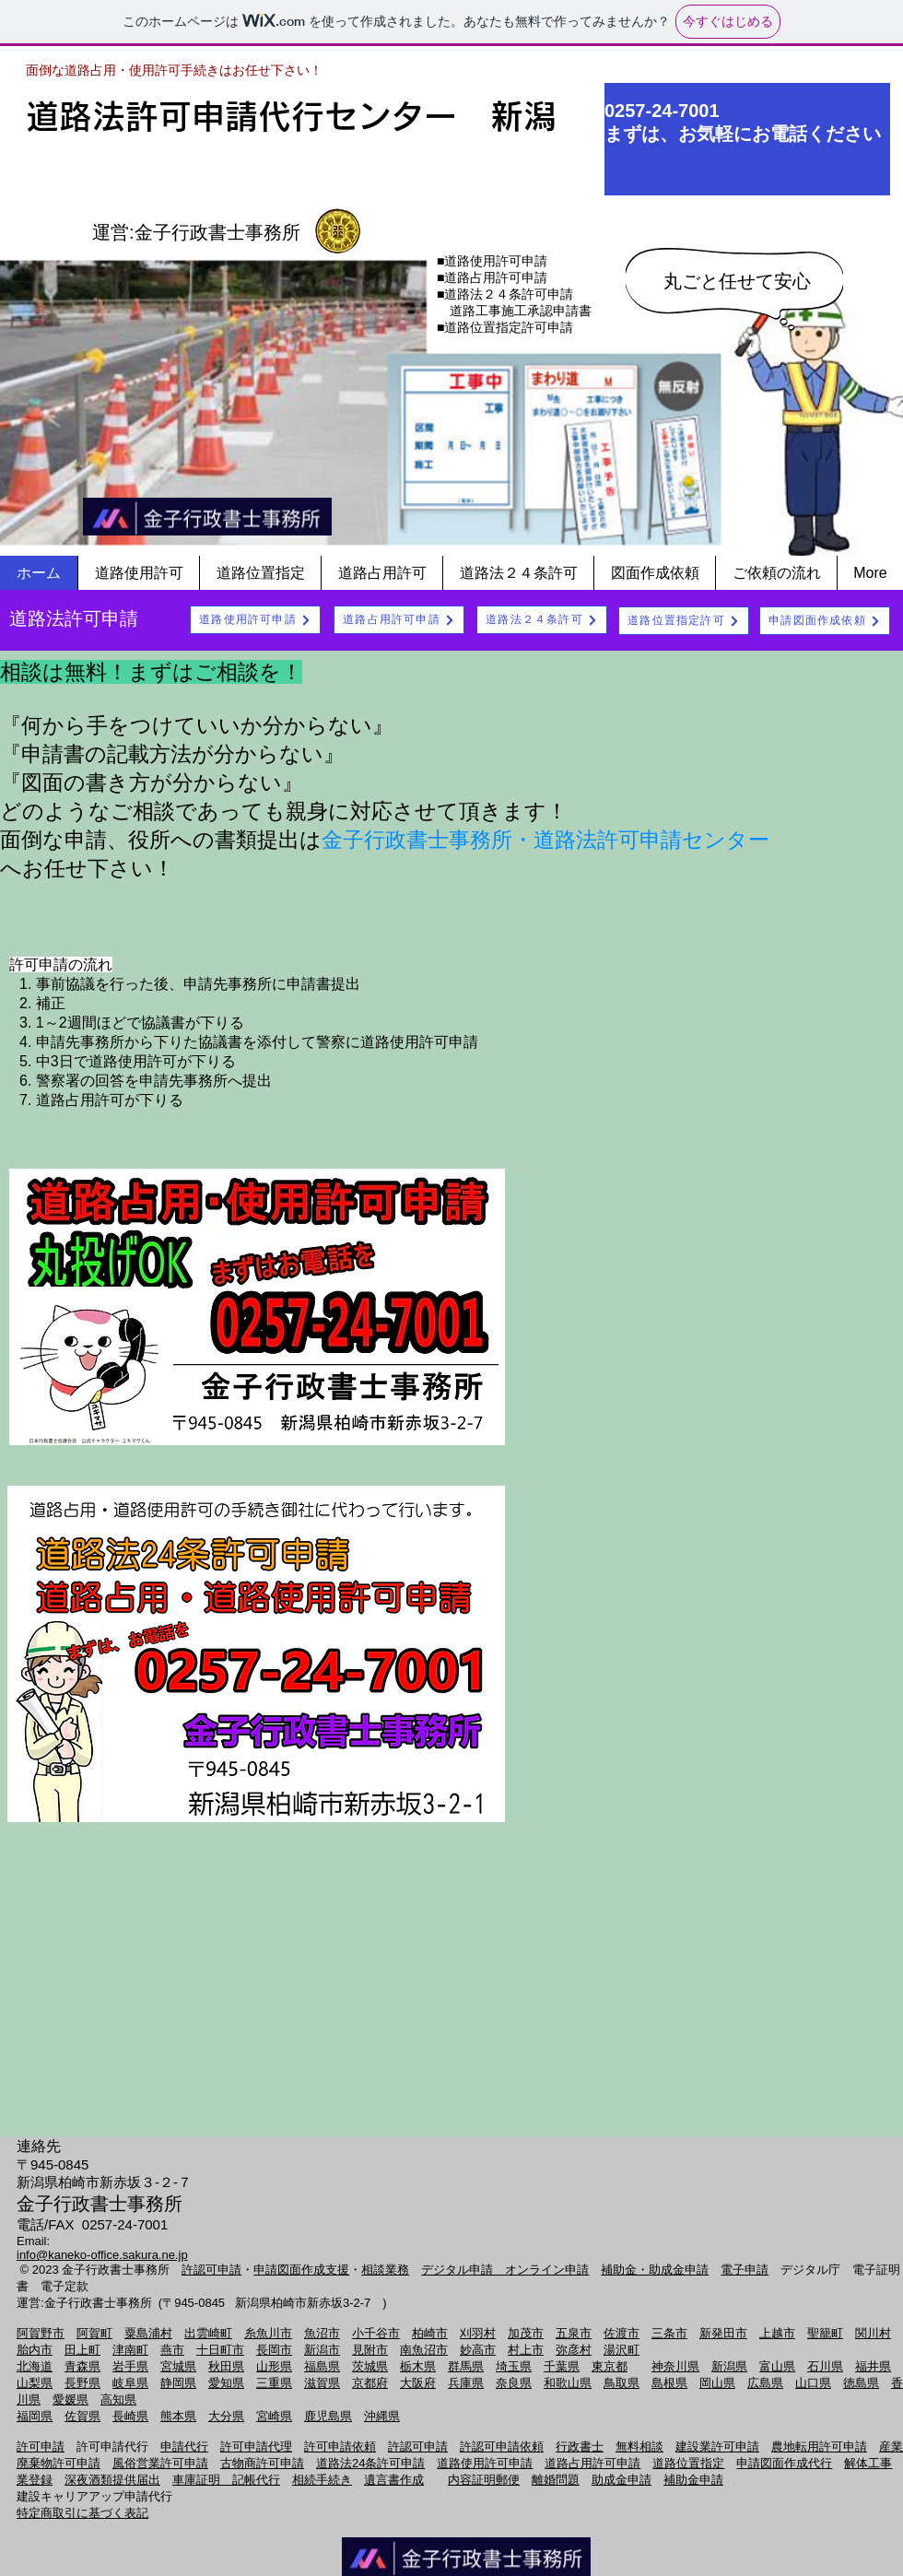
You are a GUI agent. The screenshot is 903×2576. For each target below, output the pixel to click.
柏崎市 (430, 2333)
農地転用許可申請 (819, 2446)
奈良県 (514, 2383)
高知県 (118, 2399)
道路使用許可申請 (485, 2463)
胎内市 (35, 2350)
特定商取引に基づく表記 (82, 2513)
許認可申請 (211, 2269)
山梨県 (35, 2383)
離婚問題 (556, 2480)
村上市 (526, 2350)
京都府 (370, 2383)
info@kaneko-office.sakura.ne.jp (102, 2255)
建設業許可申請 (717, 2446)
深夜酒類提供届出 (112, 2480)
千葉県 (562, 2366)
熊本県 (178, 2416)
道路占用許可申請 (592, 2463)
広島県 (765, 2383)
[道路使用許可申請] (255, 620)
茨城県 (370, 2366)
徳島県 (861, 2383)
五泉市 (574, 2333)
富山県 (777, 2366)
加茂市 (526, 2333)
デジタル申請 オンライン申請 (505, 2269)
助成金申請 (621, 2480)
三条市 (669, 2333)
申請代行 (184, 2446)
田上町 (82, 2350)
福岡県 (35, 2416)
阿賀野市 (40, 2333)
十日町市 (220, 2350)
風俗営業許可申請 (160, 2463)
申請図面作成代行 (784, 2463)
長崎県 (130, 2416)
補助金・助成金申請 (655, 2269)
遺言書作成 (394, 2480)
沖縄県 (382, 2416)
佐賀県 (82, 2416)
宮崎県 (274, 2416)
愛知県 (226, 2383)
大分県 (226, 2416)
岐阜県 (130, 2383)
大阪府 (418, 2383)
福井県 (873, 2366)
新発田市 (723, 2333)
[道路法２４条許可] (541, 620)
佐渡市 (621, 2333)
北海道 (35, 2366)
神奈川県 (675, 2366)
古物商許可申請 (262, 2463)
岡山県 (717, 2383)
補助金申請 (693, 2480)
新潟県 (729, 2366)
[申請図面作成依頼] (824, 620)
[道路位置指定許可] (683, 620)
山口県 (813, 2383)
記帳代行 (256, 2480)
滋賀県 (322, 2383)
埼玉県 (514, 2366)
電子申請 (744, 2269)
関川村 (873, 2333)
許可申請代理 (256, 2446)
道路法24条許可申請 (370, 2463)
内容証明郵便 (484, 2480)
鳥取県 (621, 2383)
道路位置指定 (688, 2463)
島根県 (669, 2383)
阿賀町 (94, 2333)
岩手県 (130, 2366)
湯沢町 (621, 2350)
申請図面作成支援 (301, 2269)
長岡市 (274, 2350)
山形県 (274, 2366)
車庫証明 (202, 2480)
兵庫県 (466, 2383)
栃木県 (418, 2366)
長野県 (82, 2383)
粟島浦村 (148, 2333)
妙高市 (478, 2350)
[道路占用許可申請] (399, 620)
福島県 (322, 2366)
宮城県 (178, 2366)
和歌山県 (568, 2383)
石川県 (825, 2366)
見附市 (370, 2350)
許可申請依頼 (340, 2446)
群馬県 (466, 2366)
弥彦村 (574, 2350)
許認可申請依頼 (502, 2446)
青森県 (82, 2366)
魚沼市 (322, 2333)
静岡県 (178, 2383)
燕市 (172, 2350)
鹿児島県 (328, 2416)
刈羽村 (478, 2333)
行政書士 (580, 2446)
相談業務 (385, 2269)
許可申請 (40, 2446)
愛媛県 (70, 2399)
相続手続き (322, 2480)
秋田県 (226, 2366)
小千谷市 (376, 2333)
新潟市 (322, 2350)
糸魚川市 (268, 2333)
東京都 (609, 2366)
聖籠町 (825, 2333)
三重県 (274, 2383)
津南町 (130, 2350)
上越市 (777, 2333)
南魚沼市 (424, 2350)
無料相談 (639, 2446)
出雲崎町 (208, 2333)
